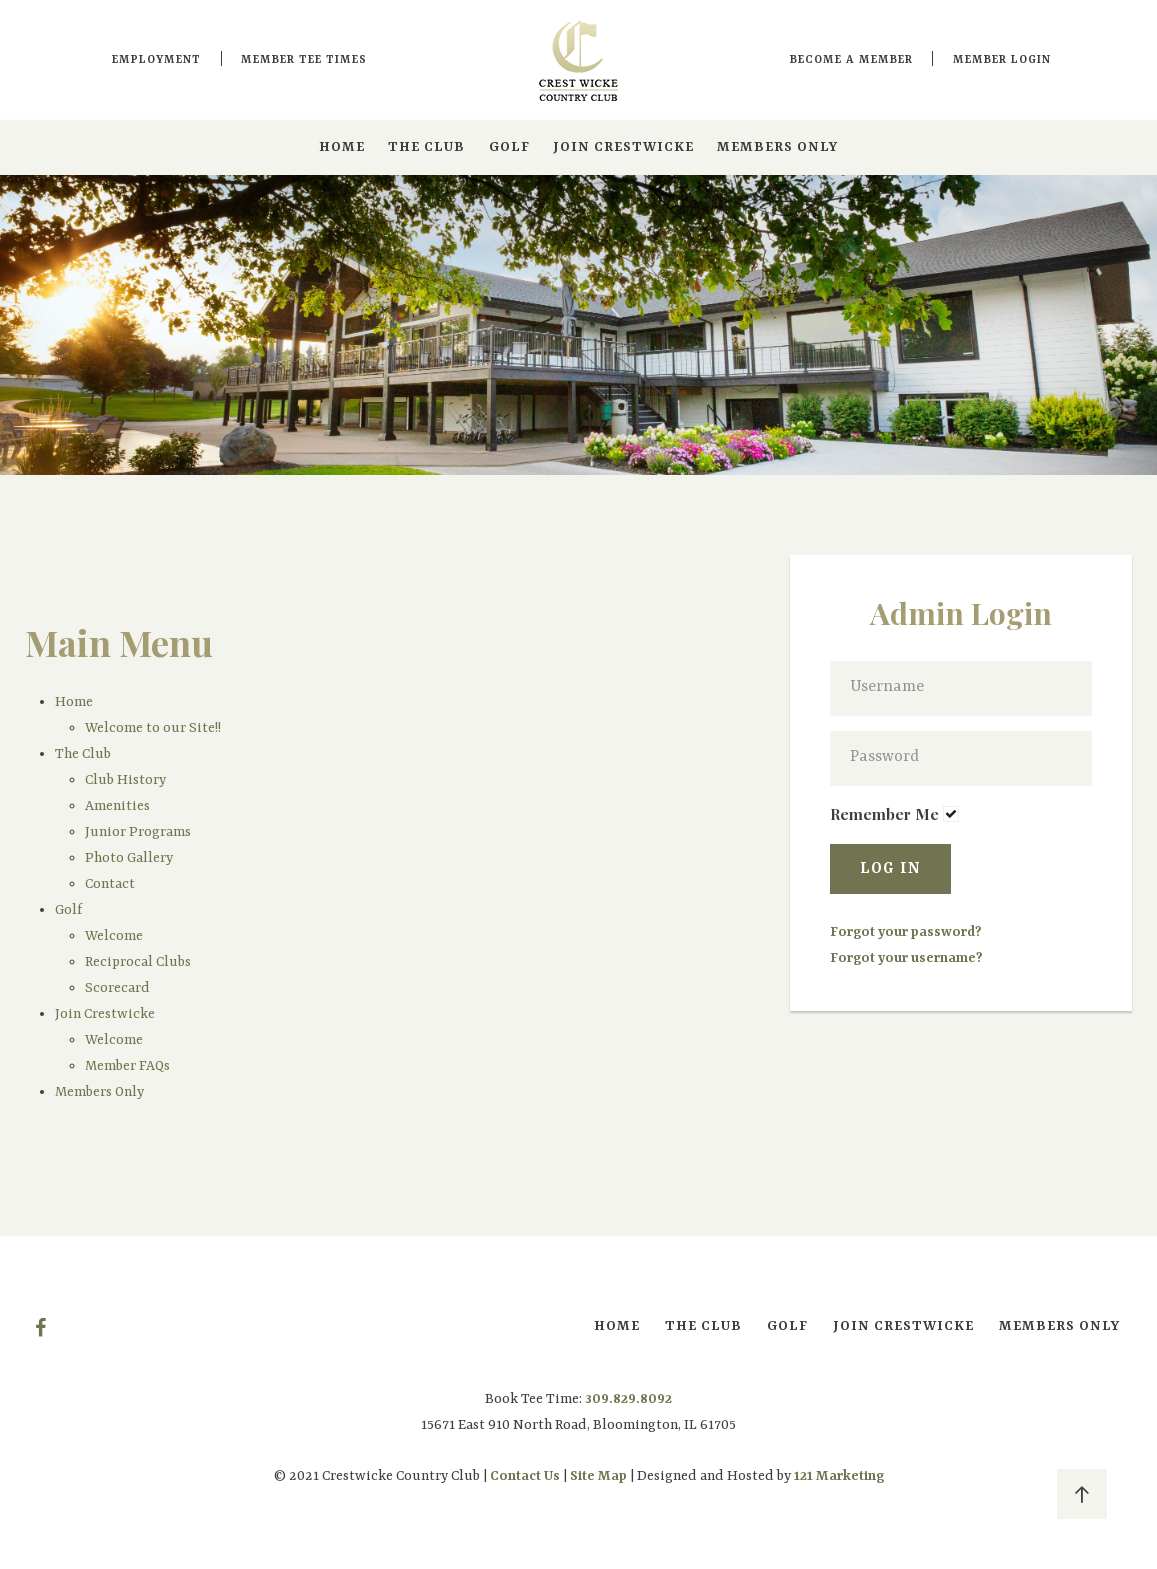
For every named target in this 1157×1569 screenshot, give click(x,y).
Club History (125, 780)
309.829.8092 (628, 1399)
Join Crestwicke (623, 147)
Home (342, 147)
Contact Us (525, 1476)
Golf (509, 147)
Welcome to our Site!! (153, 728)
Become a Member (851, 60)
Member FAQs (127, 1066)
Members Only (777, 147)
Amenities (117, 806)
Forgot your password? (906, 932)
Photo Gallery (129, 858)
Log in (890, 869)
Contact (110, 884)
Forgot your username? (906, 958)
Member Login (1002, 60)
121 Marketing (839, 1476)
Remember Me (884, 814)
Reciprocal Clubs (138, 962)
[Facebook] (40, 1328)
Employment (156, 60)
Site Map (598, 1476)
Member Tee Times (304, 60)
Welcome (114, 936)
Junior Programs (138, 832)
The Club (426, 147)
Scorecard (119, 988)
